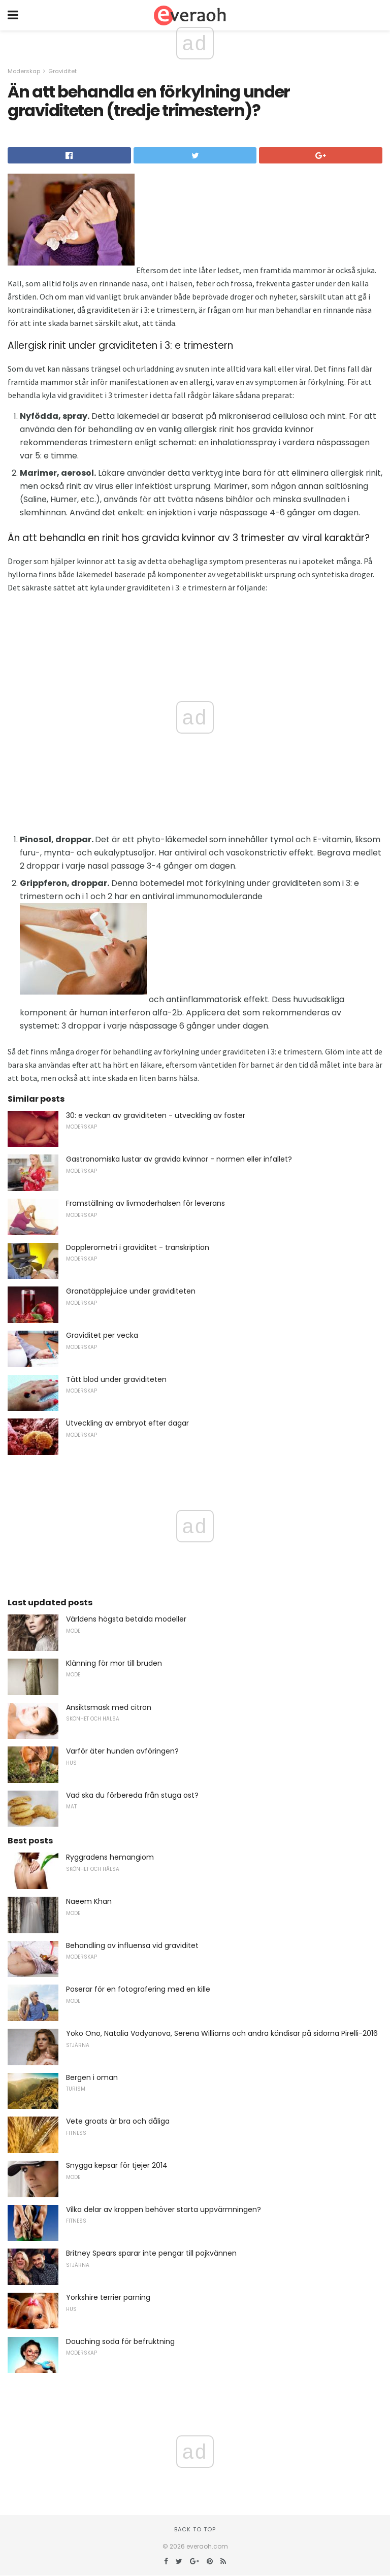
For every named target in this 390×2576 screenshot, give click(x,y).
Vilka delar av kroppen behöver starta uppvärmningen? (163, 2209)
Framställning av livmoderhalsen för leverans (145, 1203)
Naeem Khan (89, 1901)
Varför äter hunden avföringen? (122, 1751)
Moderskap (24, 71)
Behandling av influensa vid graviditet (132, 1945)
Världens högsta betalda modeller (126, 1619)
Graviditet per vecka (102, 1335)
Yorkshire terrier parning (108, 2297)
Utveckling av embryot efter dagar (127, 1423)
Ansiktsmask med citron (108, 1707)
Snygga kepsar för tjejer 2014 (117, 2165)
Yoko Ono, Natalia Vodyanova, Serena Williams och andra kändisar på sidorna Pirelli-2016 (222, 2033)
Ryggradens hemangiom (110, 1857)
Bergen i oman (92, 2077)
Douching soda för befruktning (120, 2341)
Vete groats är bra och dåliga (118, 2121)
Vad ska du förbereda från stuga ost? (132, 1795)
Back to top (195, 2529)
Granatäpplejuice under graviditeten (131, 1291)
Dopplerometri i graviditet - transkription (137, 1247)
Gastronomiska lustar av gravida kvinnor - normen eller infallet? (179, 1159)
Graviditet (62, 71)
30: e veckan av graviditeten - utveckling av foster (155, 1115)
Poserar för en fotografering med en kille (138, 1989)
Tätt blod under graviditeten (116, 1379)
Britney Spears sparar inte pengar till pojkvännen (151, 2253)
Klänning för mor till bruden (114, 1663)
